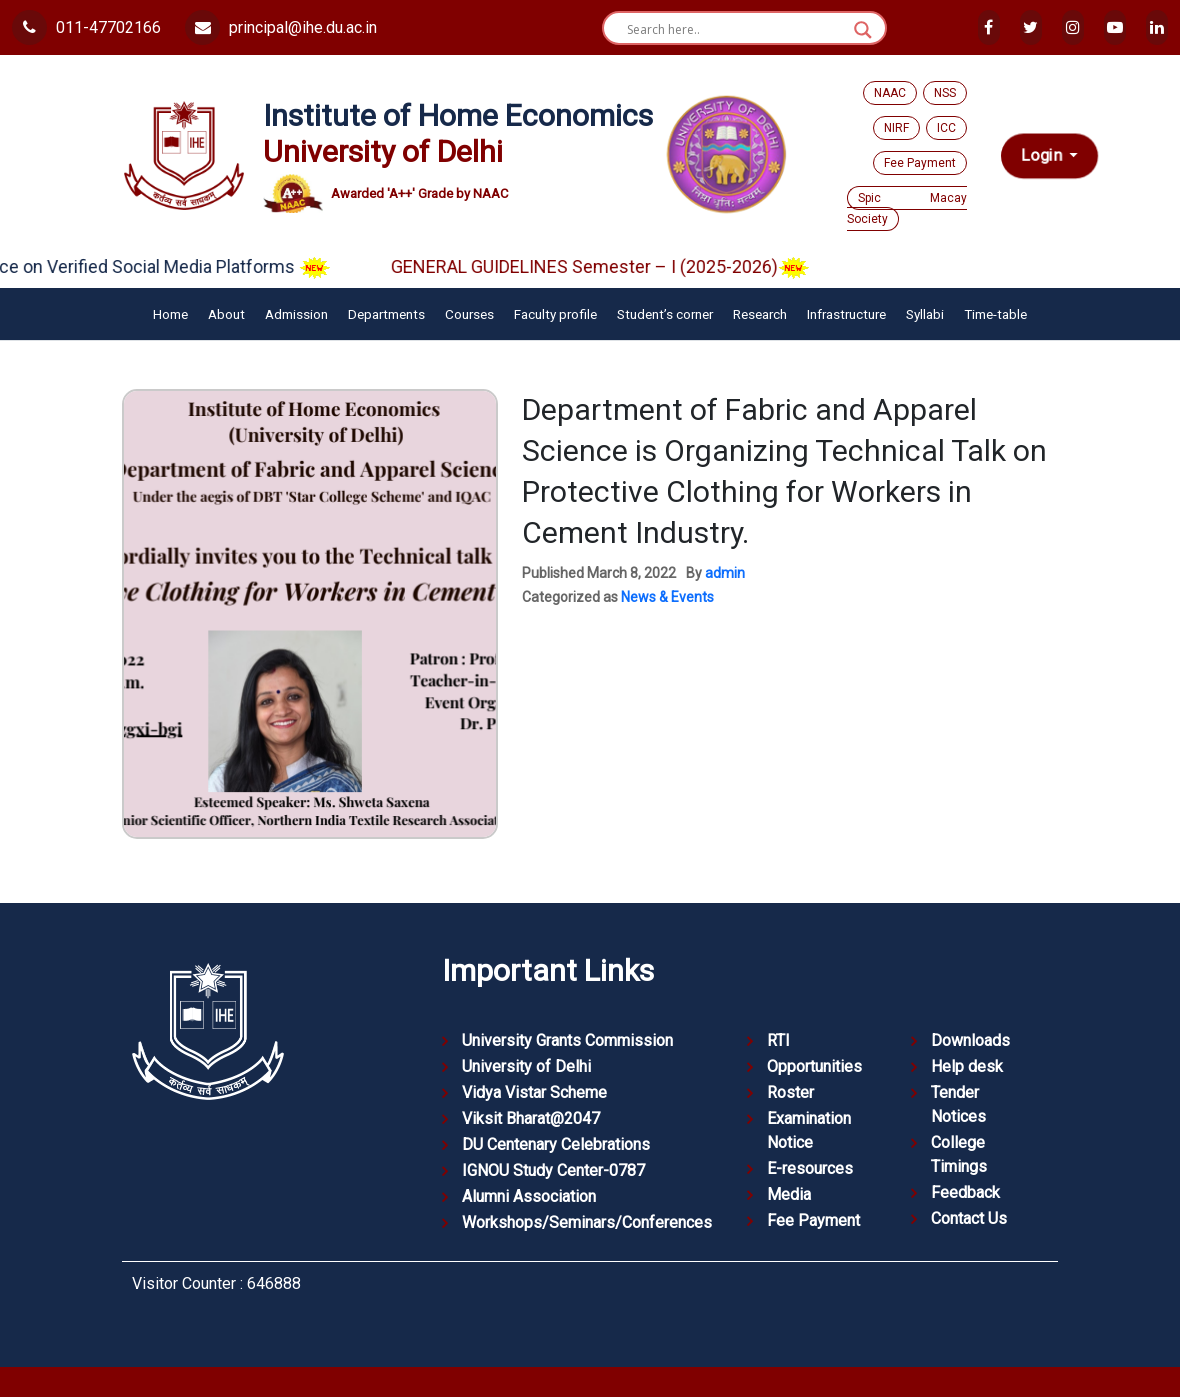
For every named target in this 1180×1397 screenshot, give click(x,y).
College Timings (959, 1154)
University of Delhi (526, 1066)
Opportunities (814, 1066)
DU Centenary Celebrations (556, 1144)
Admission (296, 314)
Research (760, 314)
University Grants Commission (567, 1040)
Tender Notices (958, 1104)
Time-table (995, 314)
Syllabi (925, 314)
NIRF (896, 128)
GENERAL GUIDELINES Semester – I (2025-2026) (635, 266)
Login (1043, 155)
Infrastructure (846, 314)
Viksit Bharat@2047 (531, 1118)
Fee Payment (920, 163)
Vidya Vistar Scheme (534, 1092)
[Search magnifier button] (863, 30)
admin (725, 573)
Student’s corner (665, 314)
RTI (778, 1040)
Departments (386, 314)
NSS (945, 93)
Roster (790, 1092)
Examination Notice (809, 1130)
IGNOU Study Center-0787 (553, 1170)
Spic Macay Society (907, 208)
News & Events (667, 597)
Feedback (965, 1192)
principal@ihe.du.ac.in (281, 27)
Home (170, 314)
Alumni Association (529, 1196)
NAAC (890, 93)
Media (789, 1194)
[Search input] (735, 30)
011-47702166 (86, 27)
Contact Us (969, 1218)
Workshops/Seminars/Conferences (587, 1222)
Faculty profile (555, 314)
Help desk (967, 1066)
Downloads (970, 1040)
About (226, 314)
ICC (946, 128)
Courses (469, 314)
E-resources (810, 1168)
